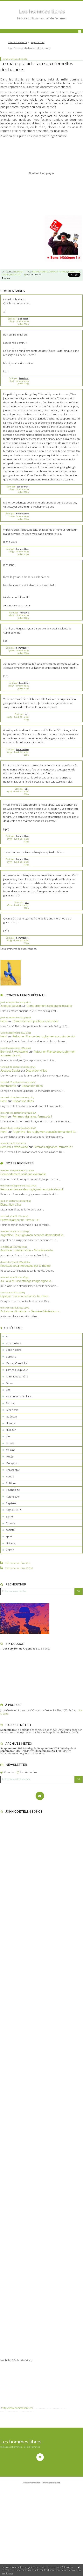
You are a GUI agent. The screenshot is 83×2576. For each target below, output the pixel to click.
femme (35, 272)
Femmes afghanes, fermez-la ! (32, 1116)
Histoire (10, 1423)
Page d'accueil (38, 42)
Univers (10, 1543)
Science (11, 1523)
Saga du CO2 (13, 1510)
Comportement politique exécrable (49, 1005)
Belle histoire (13, 1349)
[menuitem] (18, 42)
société (10, 1530)
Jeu (8, 1436)
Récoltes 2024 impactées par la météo (25, 1265)
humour (63, 272)
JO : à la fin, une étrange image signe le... (26, 1281)
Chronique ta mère (17, 1376)
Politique (11, 1483)
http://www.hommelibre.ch (17, 2408)
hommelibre (8, 1085)
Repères (11, 1503)
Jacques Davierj (10, 1005)
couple (6, 275)
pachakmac (23, 487)
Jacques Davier (10, 1070)
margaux (24, 612)
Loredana (24, 378)
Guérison (11, 1416)
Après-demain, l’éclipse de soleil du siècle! (30, 47)
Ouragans (11, 1463)
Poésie (10, 1476)
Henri (3, 1021)
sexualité (15, 275)
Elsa (8, 1390)
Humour (11, 1430)
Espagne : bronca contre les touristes (24, 1296)
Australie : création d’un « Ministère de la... (27, 1250)
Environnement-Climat (19, 1396)
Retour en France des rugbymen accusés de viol (44, 1036)
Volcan (10, 1550)
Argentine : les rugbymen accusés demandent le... (45, 1131)
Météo (10, 1456)
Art (7, 1336)
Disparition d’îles (36, 1070)
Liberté (10, 1443)
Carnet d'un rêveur (17, 1370)
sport (9, 1536)
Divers (9, 1383)
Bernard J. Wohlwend (14, 1051)
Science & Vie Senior (17, 42)
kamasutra (74, 272)
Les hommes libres (42, 11)
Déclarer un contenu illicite (31, 2483)
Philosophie (13, 1470)
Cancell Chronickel (17, 1363)
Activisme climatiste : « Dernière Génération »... (30, 1311)
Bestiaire (11, 1356)
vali (27, 714)
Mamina (10, 1450)
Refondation (13, 1496)
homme (44, 272)
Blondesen (23, 319)
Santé (9, 1516)
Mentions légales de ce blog (51, 2483)
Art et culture (13, 1343)
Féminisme (12, 1410)
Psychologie (13, 1490)
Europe (10, 1403)
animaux (53, 272)
